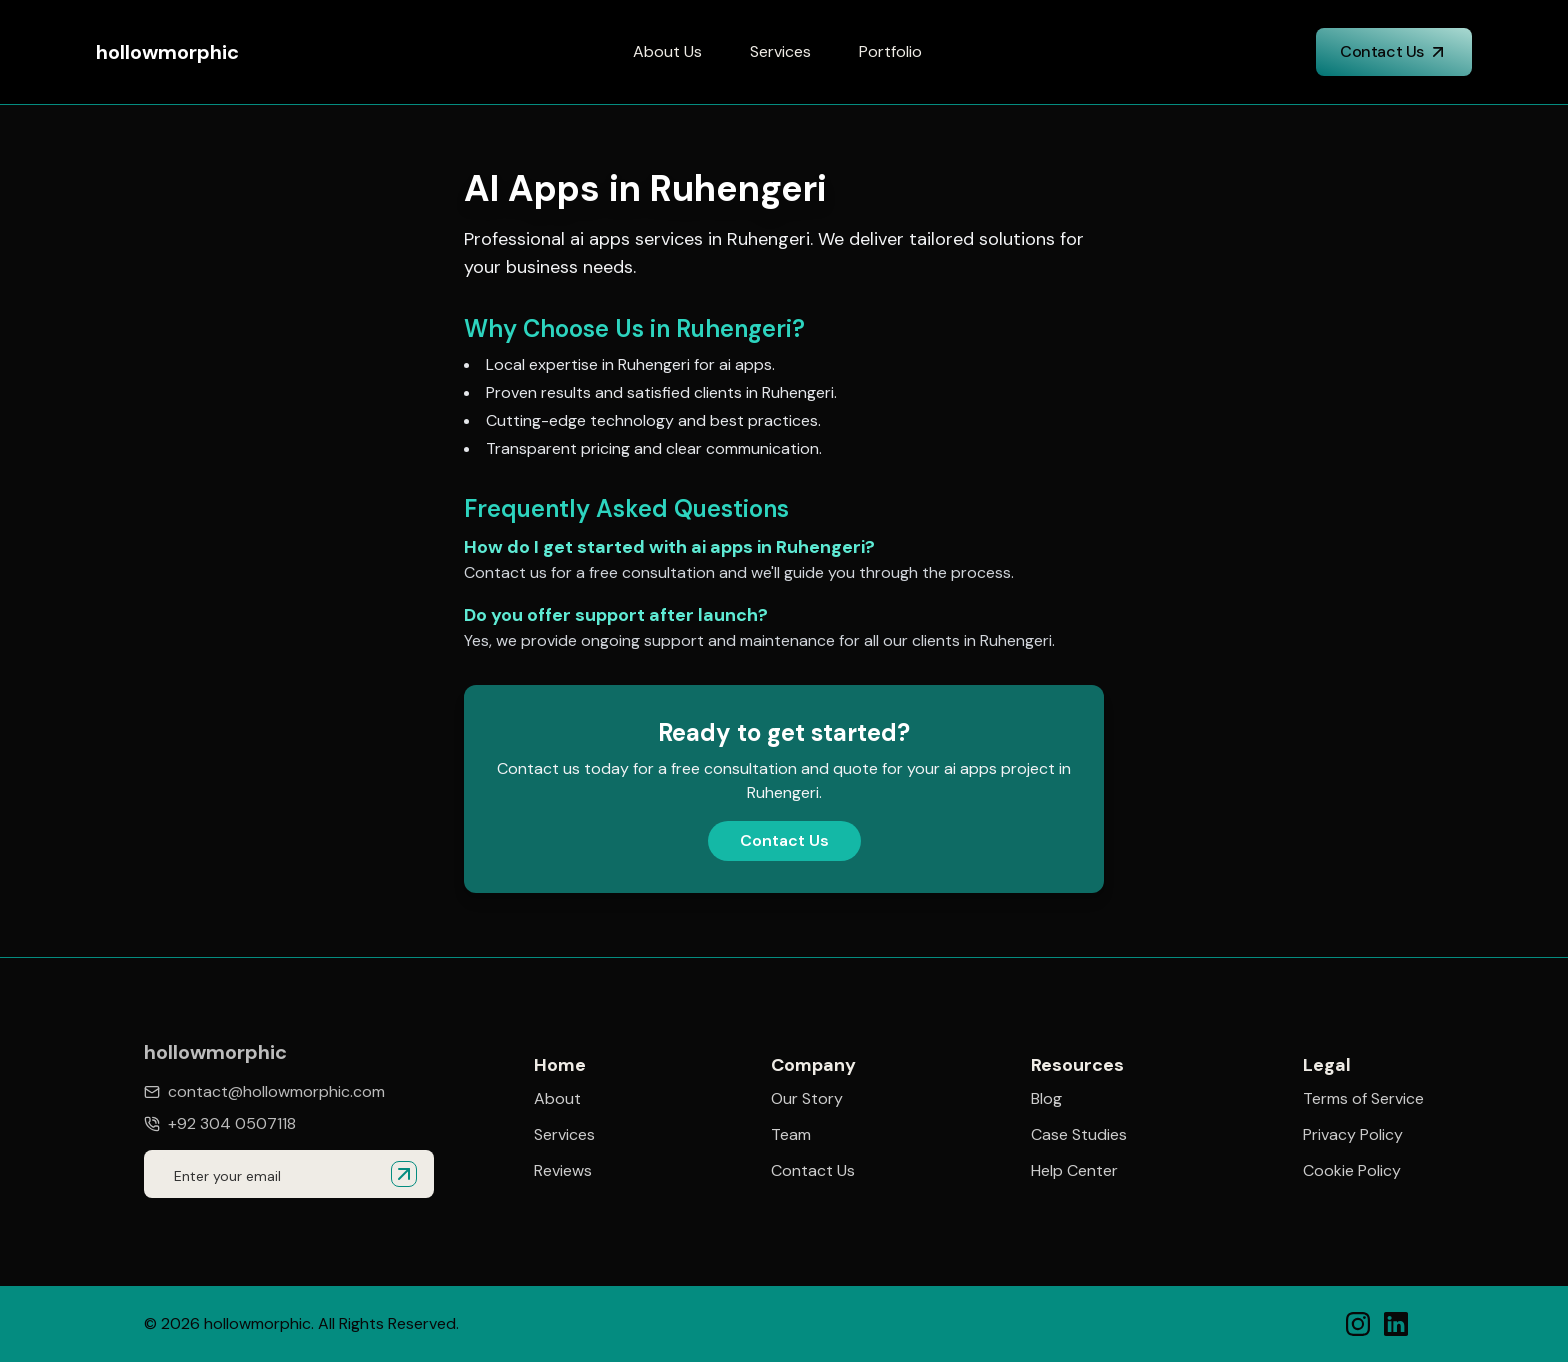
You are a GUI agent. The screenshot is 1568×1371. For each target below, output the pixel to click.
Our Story (807, 1099)
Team (791, 1135)
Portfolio (890, 51)
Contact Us (1394, 51)
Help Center (1074, 1171)
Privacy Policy (1353, 1137)
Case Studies (1079, 1135)
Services (780, 51)
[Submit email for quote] (404, 1174)
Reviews (563, 1171)
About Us (667, 51)
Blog (1046, 1099)
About (557, 1099)
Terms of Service (1363, 1101)
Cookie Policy (1352, 1173)
